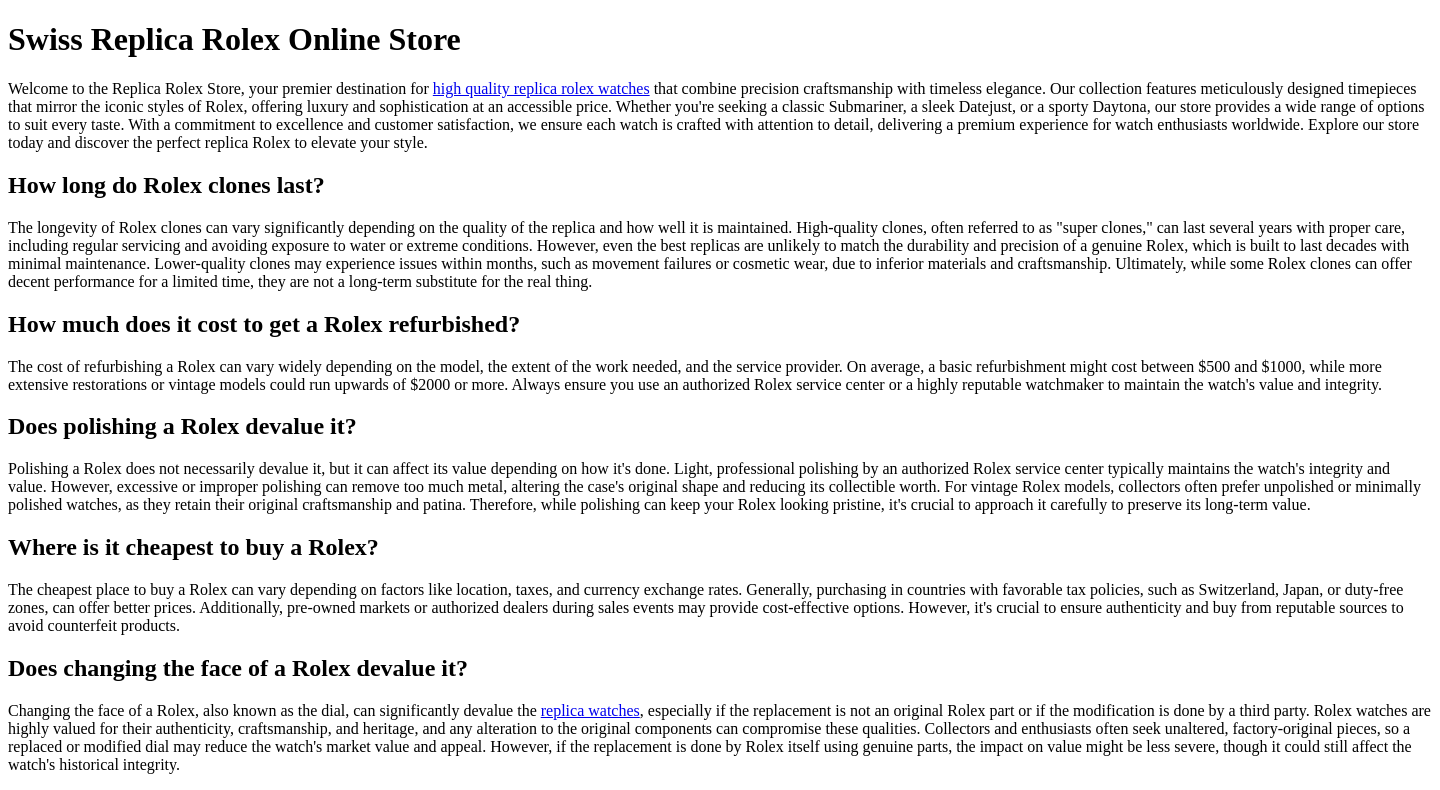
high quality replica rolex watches (541, 88)
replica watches (590, 710)
